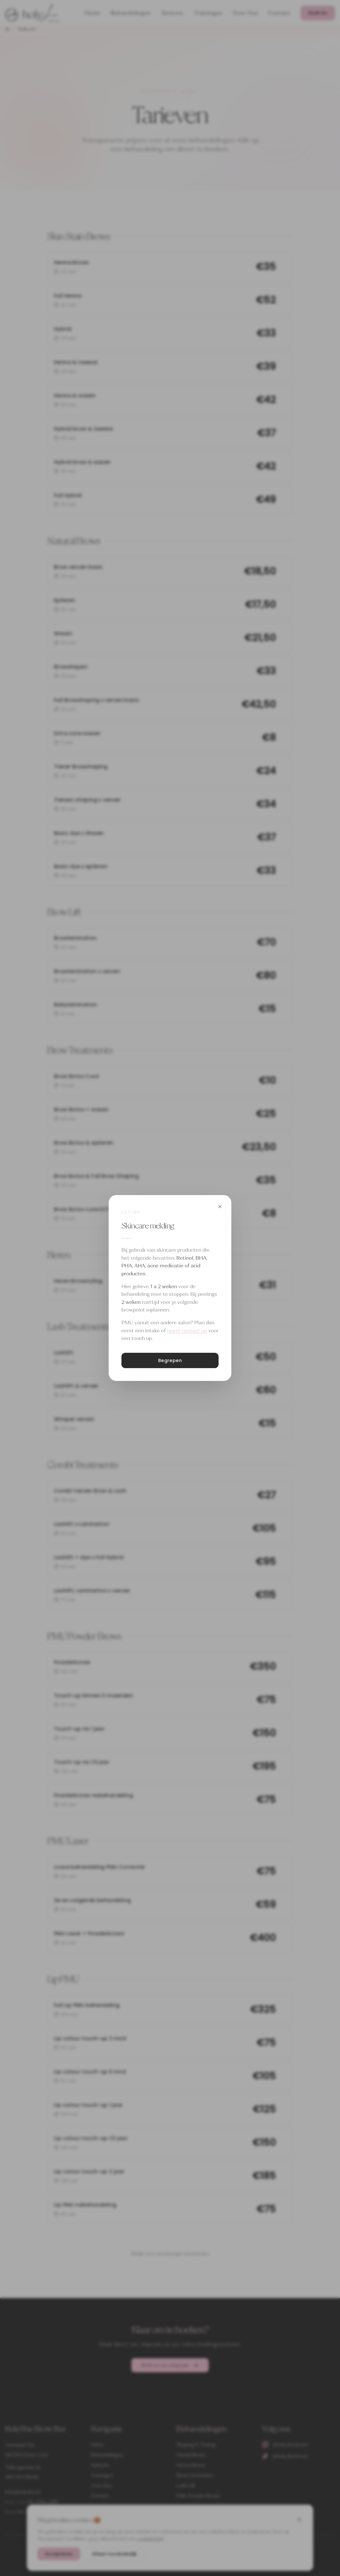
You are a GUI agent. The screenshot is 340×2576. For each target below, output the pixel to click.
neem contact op (187, 1330)
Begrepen (170, 1360)
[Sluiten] (220, 1206)
